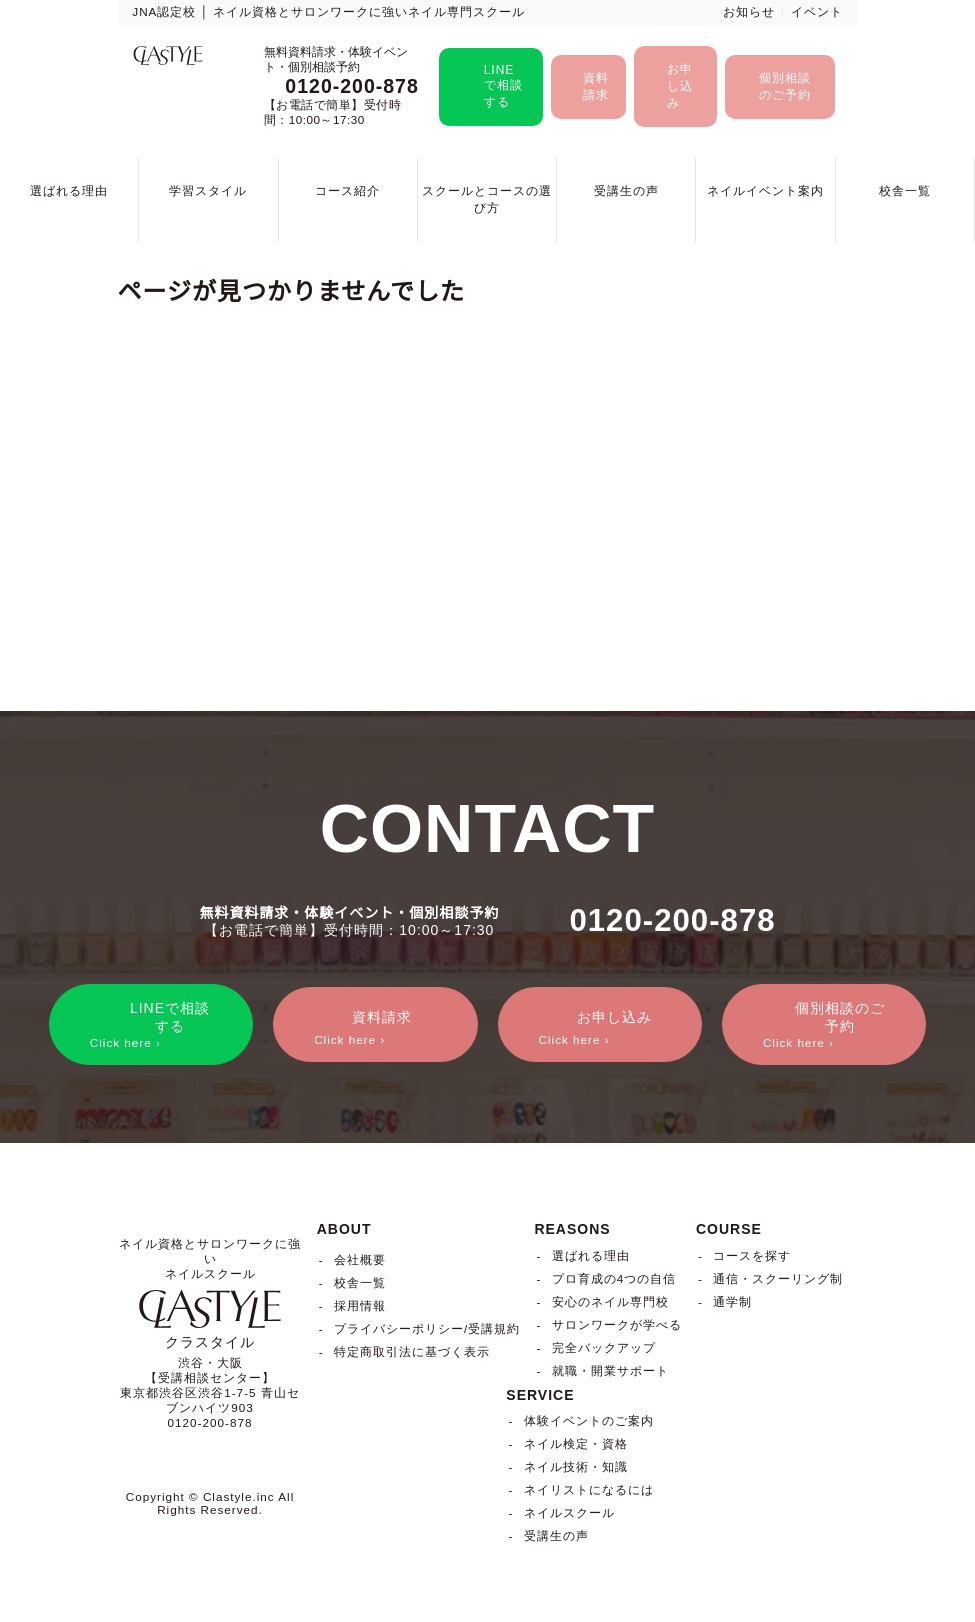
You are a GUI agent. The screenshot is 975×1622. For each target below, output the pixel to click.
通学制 (732, 1301)
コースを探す (752, 1255)
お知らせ (749, 11)
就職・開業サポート (610, 1370)
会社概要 (360, 1259)
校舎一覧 (905, 191)
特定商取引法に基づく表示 (412, 1351)
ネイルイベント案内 (765, 191)
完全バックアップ (604, 1347)
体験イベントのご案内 (589, 1421)
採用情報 (360, 1305)
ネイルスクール (569, 1513)
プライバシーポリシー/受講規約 (427, 1328)
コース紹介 (347, 191)
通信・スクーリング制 (778, 1278)
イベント (817, 11)
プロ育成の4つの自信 (614, 1278)
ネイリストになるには (589, 1490)
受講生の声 (626, 191)
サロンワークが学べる (617, 1324)
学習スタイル (208, 191)
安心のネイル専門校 (610, 1301)
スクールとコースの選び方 (487, 199)
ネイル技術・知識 (576, 1467)
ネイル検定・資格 (576, 1444)
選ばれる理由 (69, 191)
